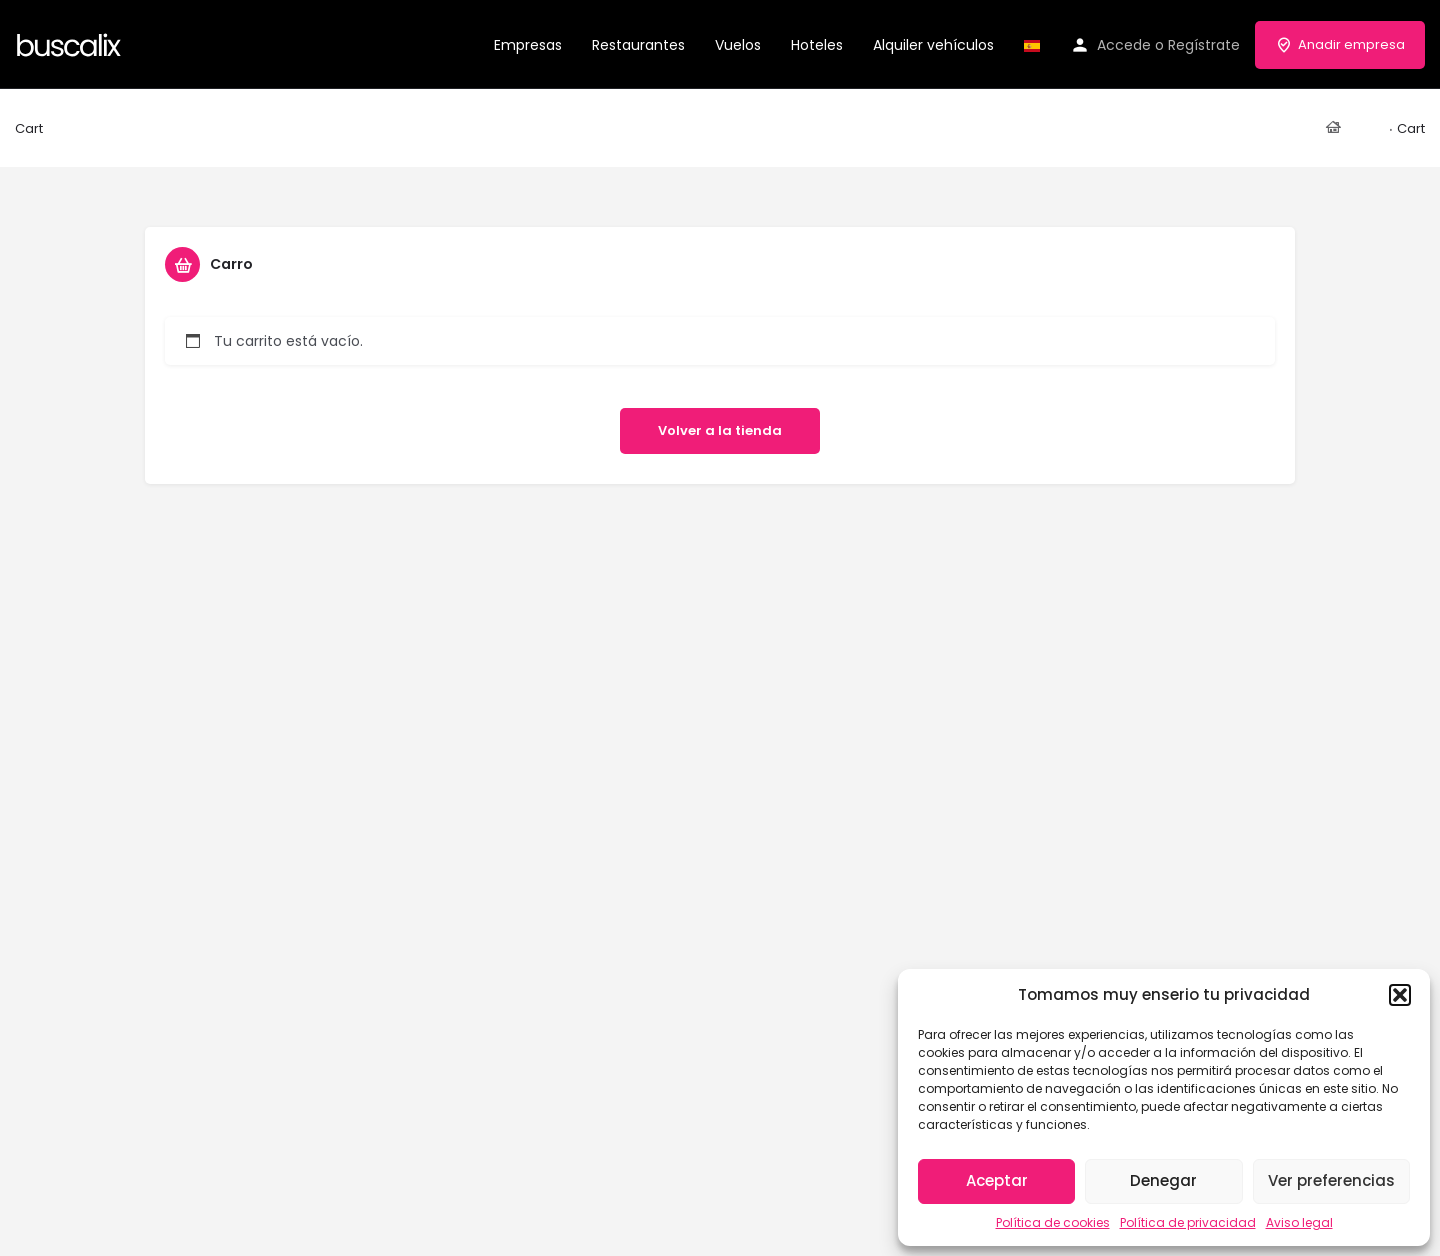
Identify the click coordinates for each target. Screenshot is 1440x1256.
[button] (1400, 995)
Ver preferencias (1331, 1180)
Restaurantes (638, 45)
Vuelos (738, 45)
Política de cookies (1053, 1222)
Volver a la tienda (720, 430)
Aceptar (997, 1180)
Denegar (1163, 1180)
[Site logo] (71, 43)
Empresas (528, 45)
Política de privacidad (1188, 1222)
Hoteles (817, 45)
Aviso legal (1299, 1222)
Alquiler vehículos (933, 45)
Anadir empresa (1340, 44)
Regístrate (1204, 45)
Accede (1124, 45)
